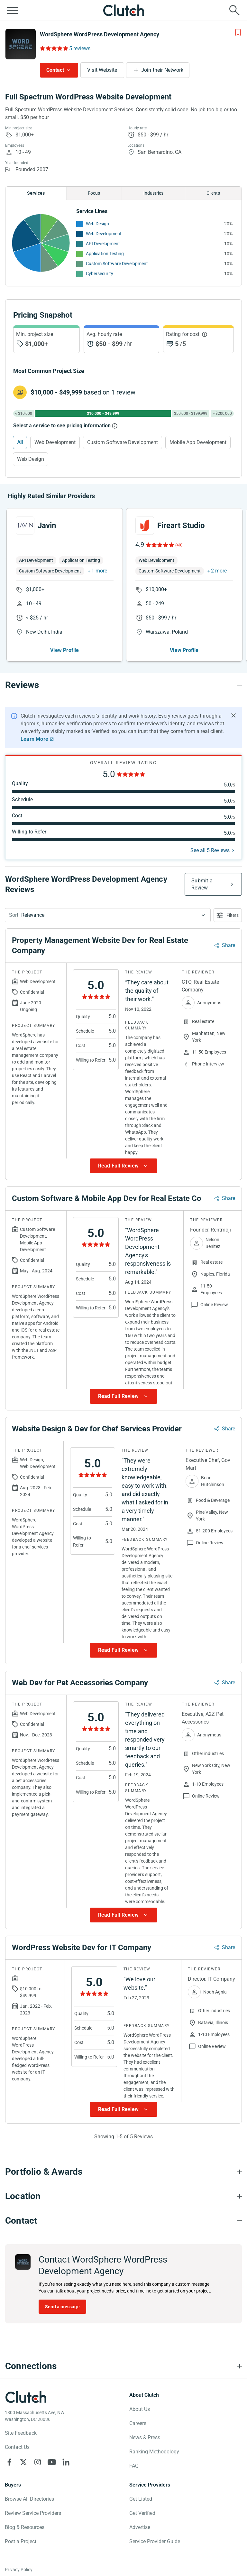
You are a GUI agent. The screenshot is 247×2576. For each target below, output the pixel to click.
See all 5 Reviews (210, 850)
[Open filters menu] (228, 915)
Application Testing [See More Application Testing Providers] (105, 253)
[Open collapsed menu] (12, 10)
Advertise (139, 2527)
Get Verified (142, 2513)
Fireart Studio (181, 525)
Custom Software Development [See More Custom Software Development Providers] (117, 263)
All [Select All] (20, 442)
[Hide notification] (233, 715)
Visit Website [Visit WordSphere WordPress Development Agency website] (102, 70)
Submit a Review (202, 884)
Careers (137, 2423)
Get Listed (140, 2499)
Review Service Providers (33, 2513)
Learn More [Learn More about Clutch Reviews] (34, 739)
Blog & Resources (24, 2527)
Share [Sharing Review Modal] (228, 945)
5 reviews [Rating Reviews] (79, 48)
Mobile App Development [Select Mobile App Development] (197, 442)
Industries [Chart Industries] (153, 193)
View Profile (64, 650)
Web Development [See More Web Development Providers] (104, 233)
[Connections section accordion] (123, 2366)
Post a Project (20, 2541)
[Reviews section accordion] (123, 685)
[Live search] (234, 10)
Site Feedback (21, 2433)
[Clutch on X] (23, 2462)
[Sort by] (107, 915)
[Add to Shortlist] (238, 32)
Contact (55, 70)
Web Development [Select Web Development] (55, 442)
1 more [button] (99, 571)
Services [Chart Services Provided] (36, 193)
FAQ (134, 2466)
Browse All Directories (29, 2499)
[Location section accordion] (123, 2196)
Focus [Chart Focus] (94, 193)
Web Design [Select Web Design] (30, 459)
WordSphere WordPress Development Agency (99, 34)
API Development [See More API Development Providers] (103, 243)
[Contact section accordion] (123, 2221)
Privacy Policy (18, 2569)
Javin (47, 525)
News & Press (144, 2437)
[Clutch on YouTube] (51, 2462)
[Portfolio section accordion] (123, 2172)
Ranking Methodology (154, 2452)
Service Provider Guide (154, 2541)
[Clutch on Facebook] (9, 2462)
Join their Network (162, 70)
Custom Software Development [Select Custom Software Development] (122, 442)
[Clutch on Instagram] (37, 2462)
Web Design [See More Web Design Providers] (97, 223)
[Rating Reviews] (53, 48)
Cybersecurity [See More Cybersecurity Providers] (99, 273)
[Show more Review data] (123, 1165)
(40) (178, 545)
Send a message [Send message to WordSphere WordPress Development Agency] (62, 2306)
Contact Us (17, 2447)
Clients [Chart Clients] (213, 193)
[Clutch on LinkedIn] (65, 2462)
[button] (107, 915)
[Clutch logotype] (26, 2397)
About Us (139, 2409)
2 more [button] (219, 571)
